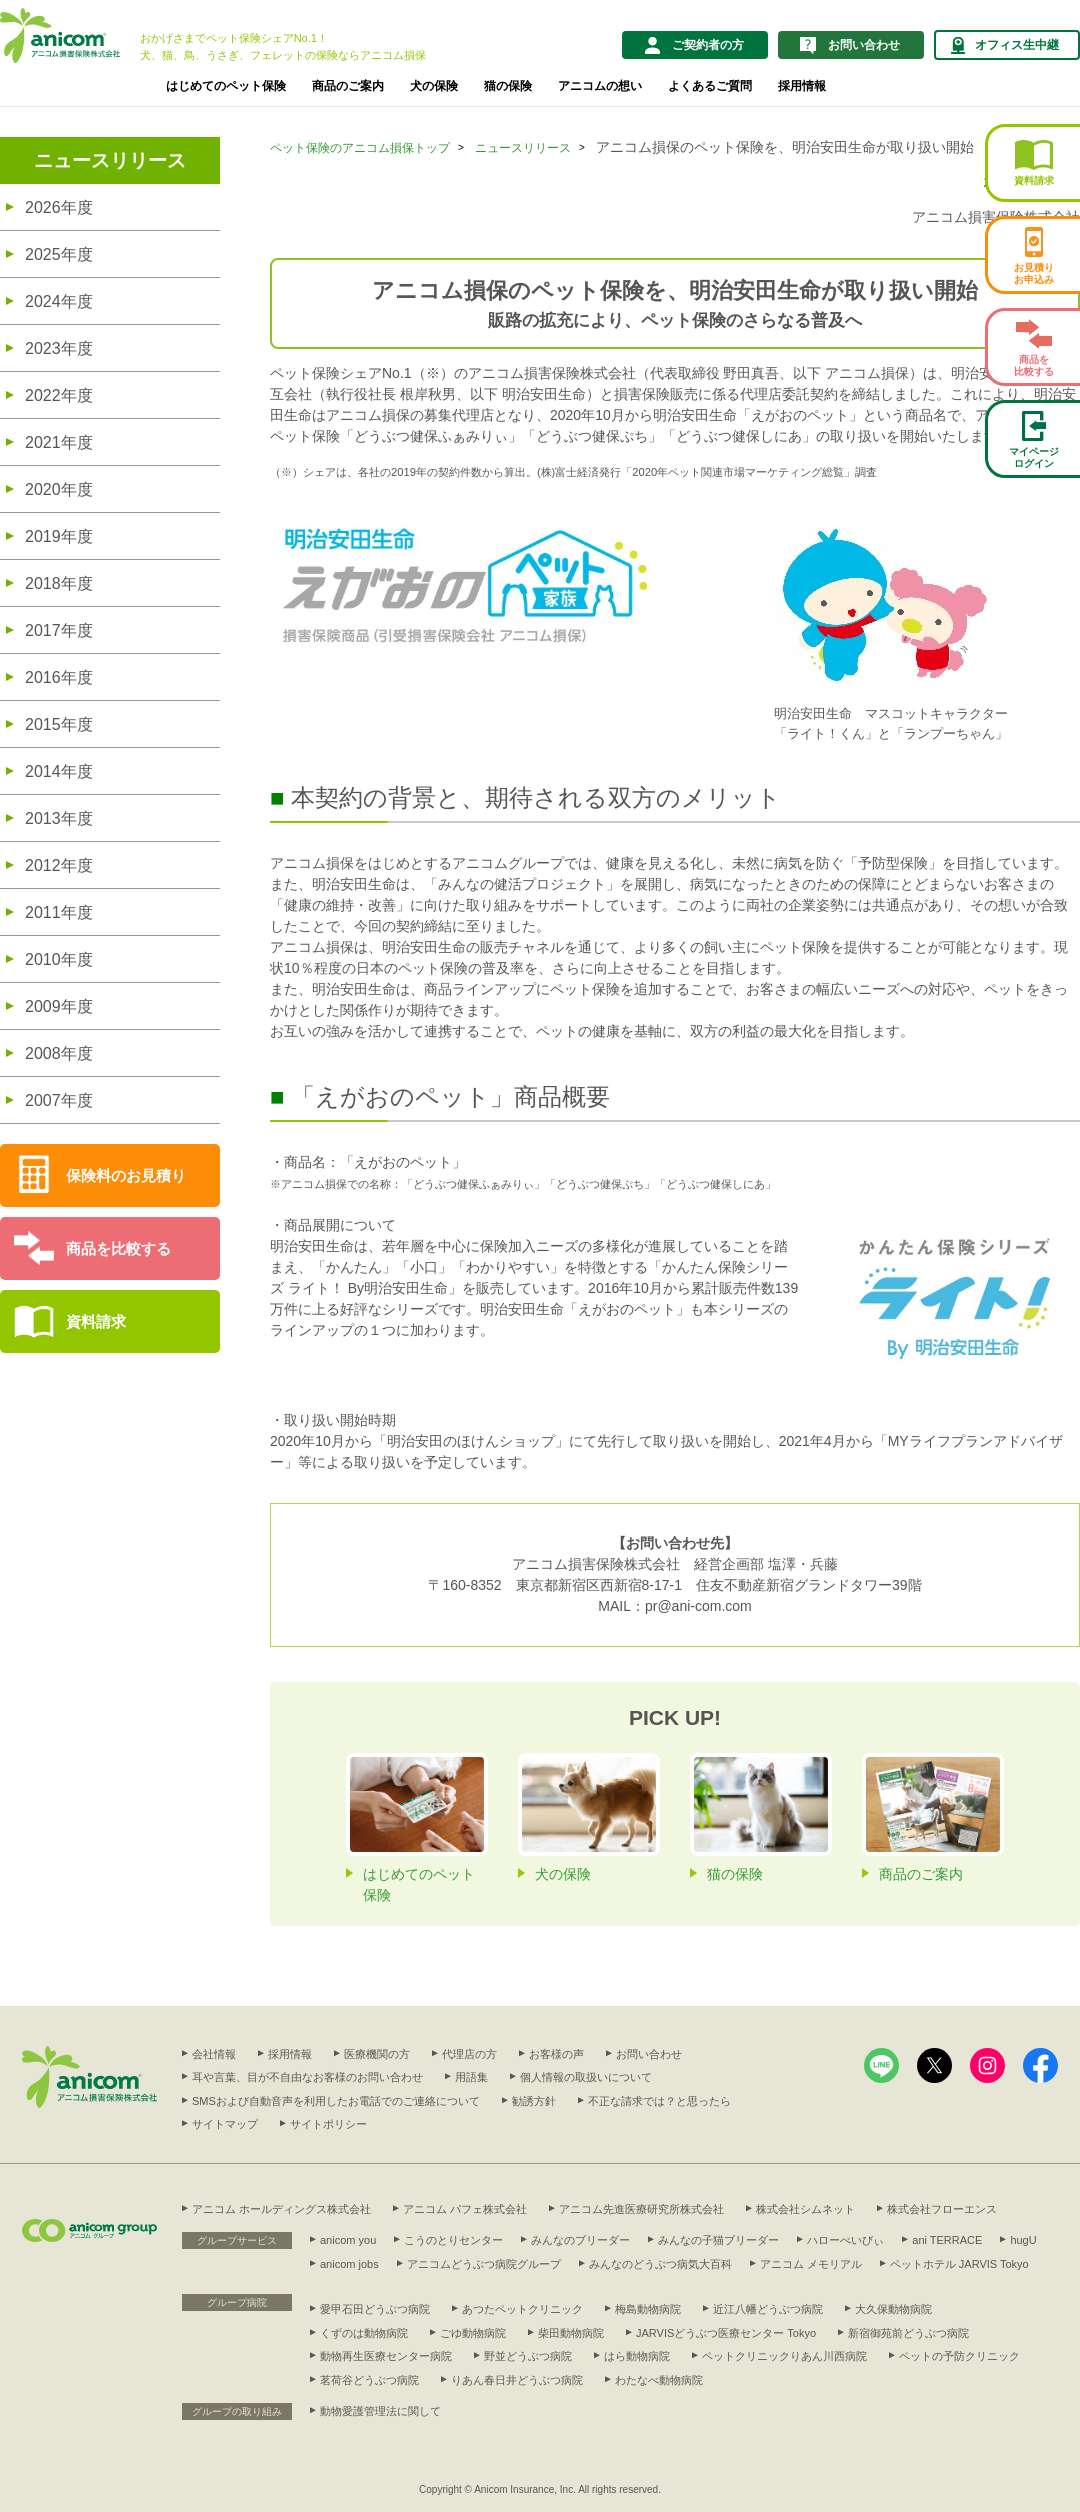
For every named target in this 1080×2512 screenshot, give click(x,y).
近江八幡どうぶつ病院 (768, 2309)
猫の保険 (508, 86)
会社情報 (214, 2054)
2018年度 (59, 583)
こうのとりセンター (453, 2240)
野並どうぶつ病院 (528, 2356)
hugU (1023, 2240)
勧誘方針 (534, 2101)
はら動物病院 (637, 2356)
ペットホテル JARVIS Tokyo (959, 2264)
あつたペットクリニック (522, 2309)
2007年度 (59, 1100)
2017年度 (59, 630)
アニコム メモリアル (811, 2264)
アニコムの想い (600, 86)
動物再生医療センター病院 (386, 2356)
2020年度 (59, 489)
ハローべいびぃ (845, 2240)
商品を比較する (118, 1248)
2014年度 (59, 771)
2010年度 (59, 959)
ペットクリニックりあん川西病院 (784, 2356)
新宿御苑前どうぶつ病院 (908, 2333)
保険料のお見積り (126, 1175)
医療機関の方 (377, 2054)
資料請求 (96, 1321)
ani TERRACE (947, 2240)
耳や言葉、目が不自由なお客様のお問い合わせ (307, 2077)
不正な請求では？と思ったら (659, 2101)
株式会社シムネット (805, 2209)
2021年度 (59, 442)
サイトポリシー (328, 2124)
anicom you (348, 2240)
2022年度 (59, 395)
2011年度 (59, 912)
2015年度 (59, 724)
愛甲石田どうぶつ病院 (375, 2309)
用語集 (471, 2077)
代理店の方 (469, 2054)
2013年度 (59, 818)
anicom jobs (349, 2264)
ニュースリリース (110, 160)
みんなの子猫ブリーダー (718, 2240)
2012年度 (59, 865)
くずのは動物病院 (364, 2333)
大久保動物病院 (893, 2309)
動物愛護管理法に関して (380, 2411)
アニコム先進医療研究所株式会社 (641, 2209)
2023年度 (59, 348)
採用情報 (802, 86)
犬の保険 (434, 86)
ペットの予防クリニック (959, 2356)
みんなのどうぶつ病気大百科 (660, 2264)
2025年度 (59, 254)
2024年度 (59, 301)
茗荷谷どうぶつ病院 (369, 2380)
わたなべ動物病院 (659, 2380)
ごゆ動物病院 (473, 2333)
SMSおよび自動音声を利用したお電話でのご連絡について (336, 2101)
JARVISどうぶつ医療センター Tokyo (726, 2333)
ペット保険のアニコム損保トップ (360, 148)
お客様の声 (556, 2054)
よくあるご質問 (710, 86)
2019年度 (59, 536)
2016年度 (59, 677)
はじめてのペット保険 (226, 86)
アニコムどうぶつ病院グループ (484, 2264)
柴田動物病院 (571, 2333)
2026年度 (59, 207)
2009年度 (59, 1006)
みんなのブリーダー (580, 2240)
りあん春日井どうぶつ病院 (517, 2380)
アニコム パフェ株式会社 (465, 2209)
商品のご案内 (348, 86)
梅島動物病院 (648, 2309)
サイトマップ (225, 2124)
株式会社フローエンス (942, 2209)
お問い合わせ (649, 2054)
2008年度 (59, 1053)
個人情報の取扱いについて (586, 2077)
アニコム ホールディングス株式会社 (281, 2209)
